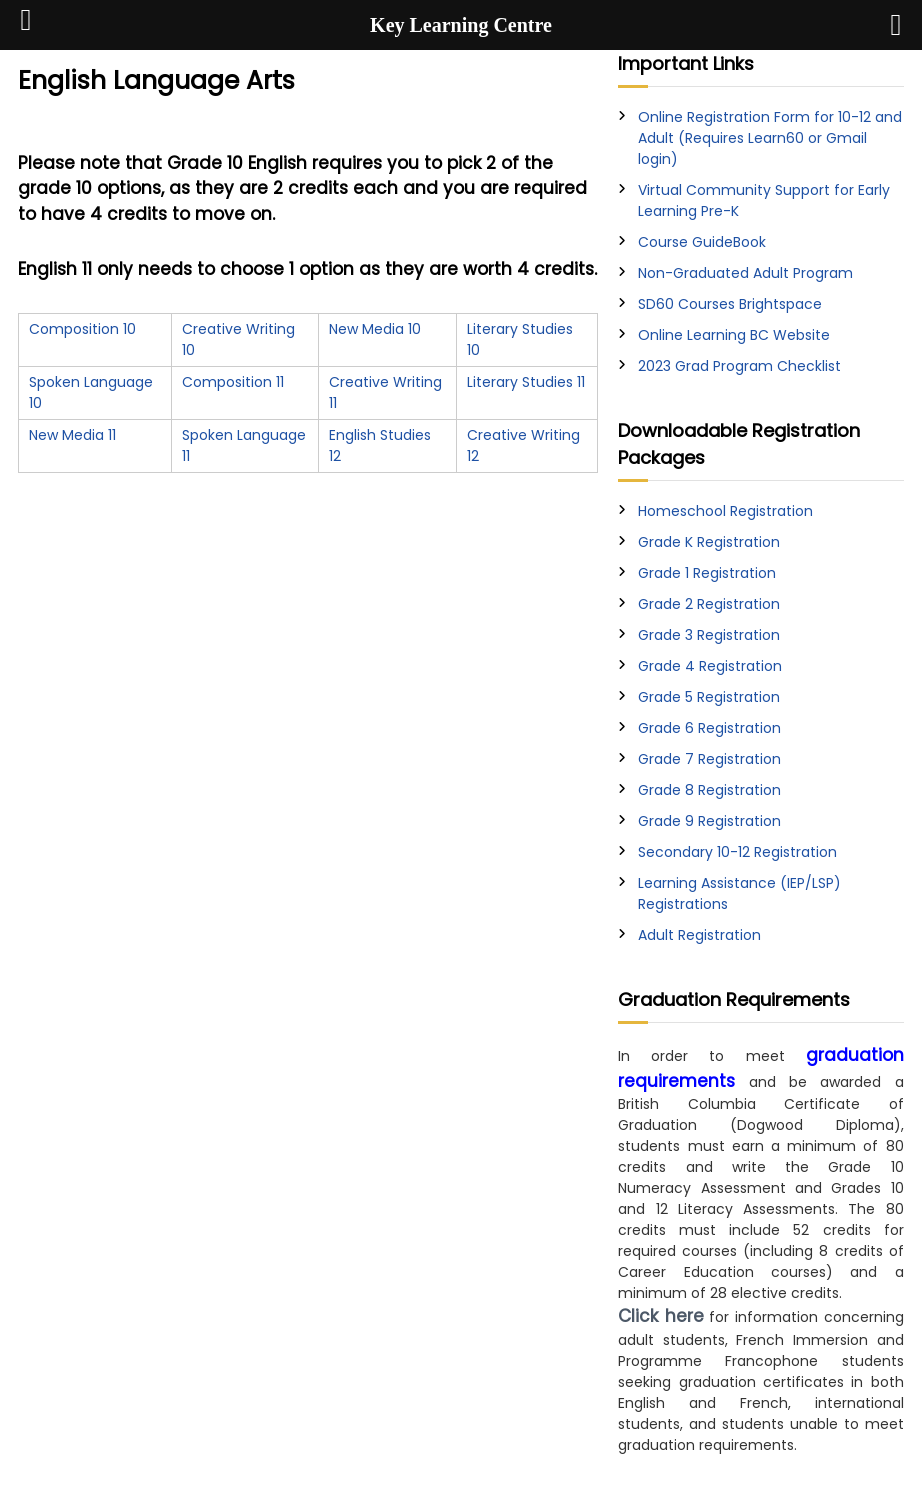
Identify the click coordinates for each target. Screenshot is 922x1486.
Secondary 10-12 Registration (737, 852)
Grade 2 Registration (709, 604)
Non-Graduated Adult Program (745, 273)
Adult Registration (699, 935)
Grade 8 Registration (709, 790)
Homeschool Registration (725, 511)
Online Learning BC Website (734, 335)
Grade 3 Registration (709, 635)
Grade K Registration (709, 542)
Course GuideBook (702, 242)
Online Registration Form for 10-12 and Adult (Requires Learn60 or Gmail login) (770, 138)
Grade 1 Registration (707, 573)
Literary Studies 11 (526, 382)
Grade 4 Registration (710, 666)
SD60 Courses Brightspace (730, 304)
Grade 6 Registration (709, 728)
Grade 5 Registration (709, 697)
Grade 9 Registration (709, 821)
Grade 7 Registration (709, 759)
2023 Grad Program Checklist (739, 366)
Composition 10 (82, 329)
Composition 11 (233, 382)
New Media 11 (72, 435)
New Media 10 (375, 329)
